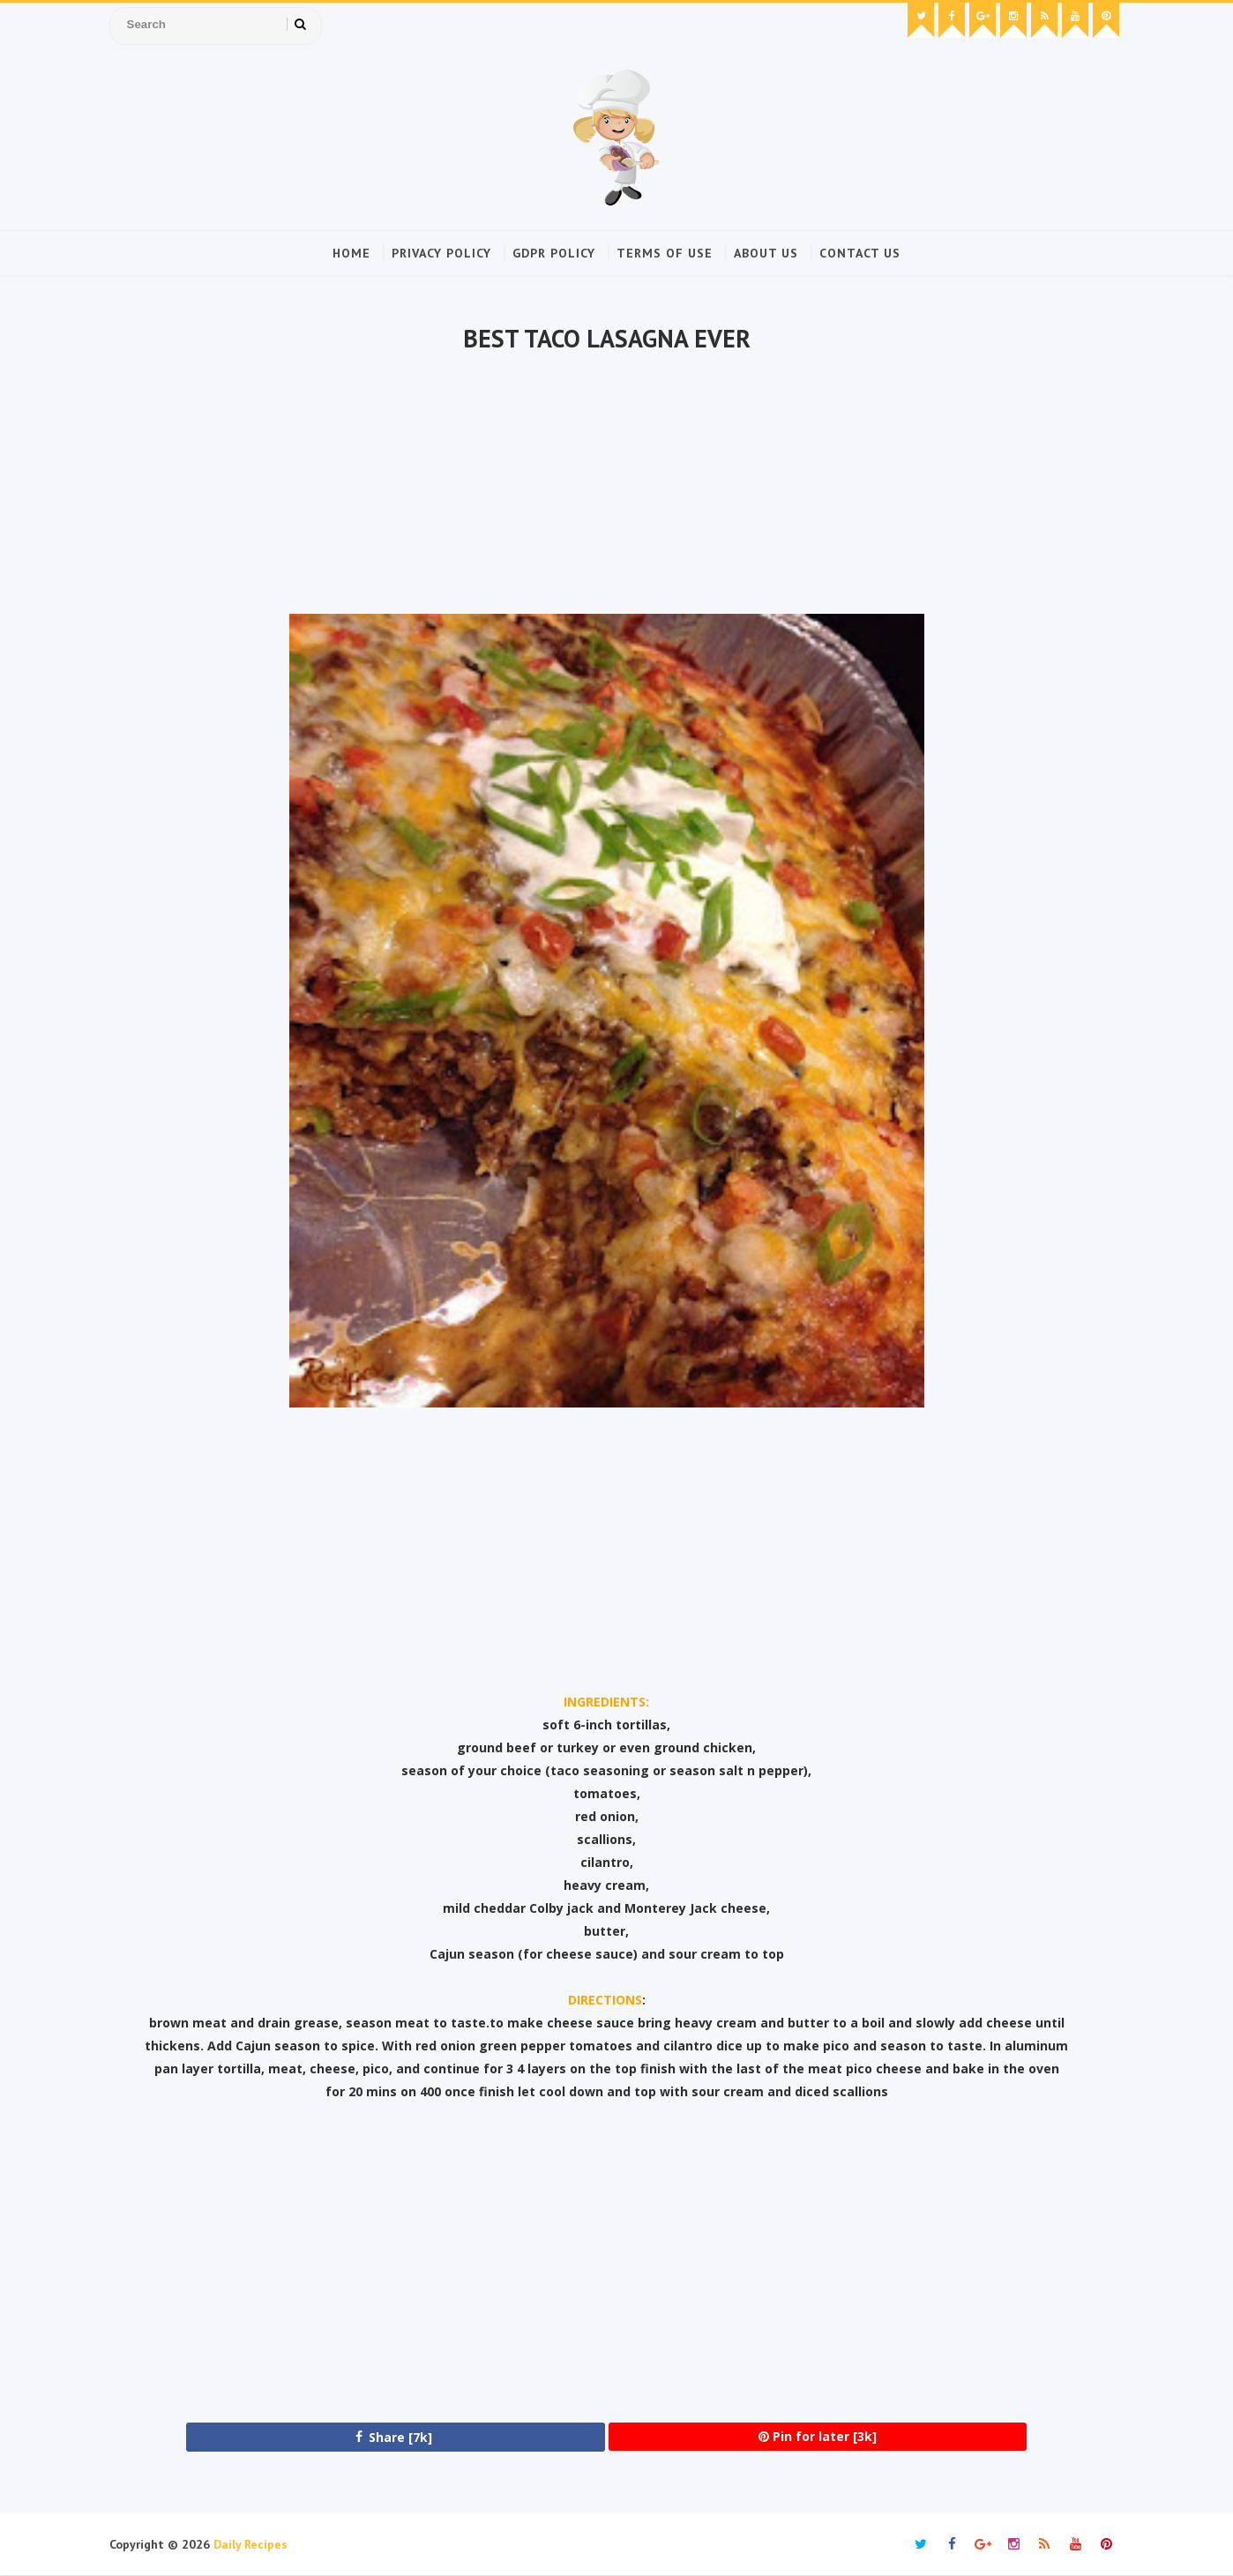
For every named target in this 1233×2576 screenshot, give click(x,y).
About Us (766, 253)
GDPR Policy (553, 253)
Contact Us (859, 253)
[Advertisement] (606, 485)
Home (351, 253)
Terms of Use (664, 253)
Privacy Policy (441, 253)
